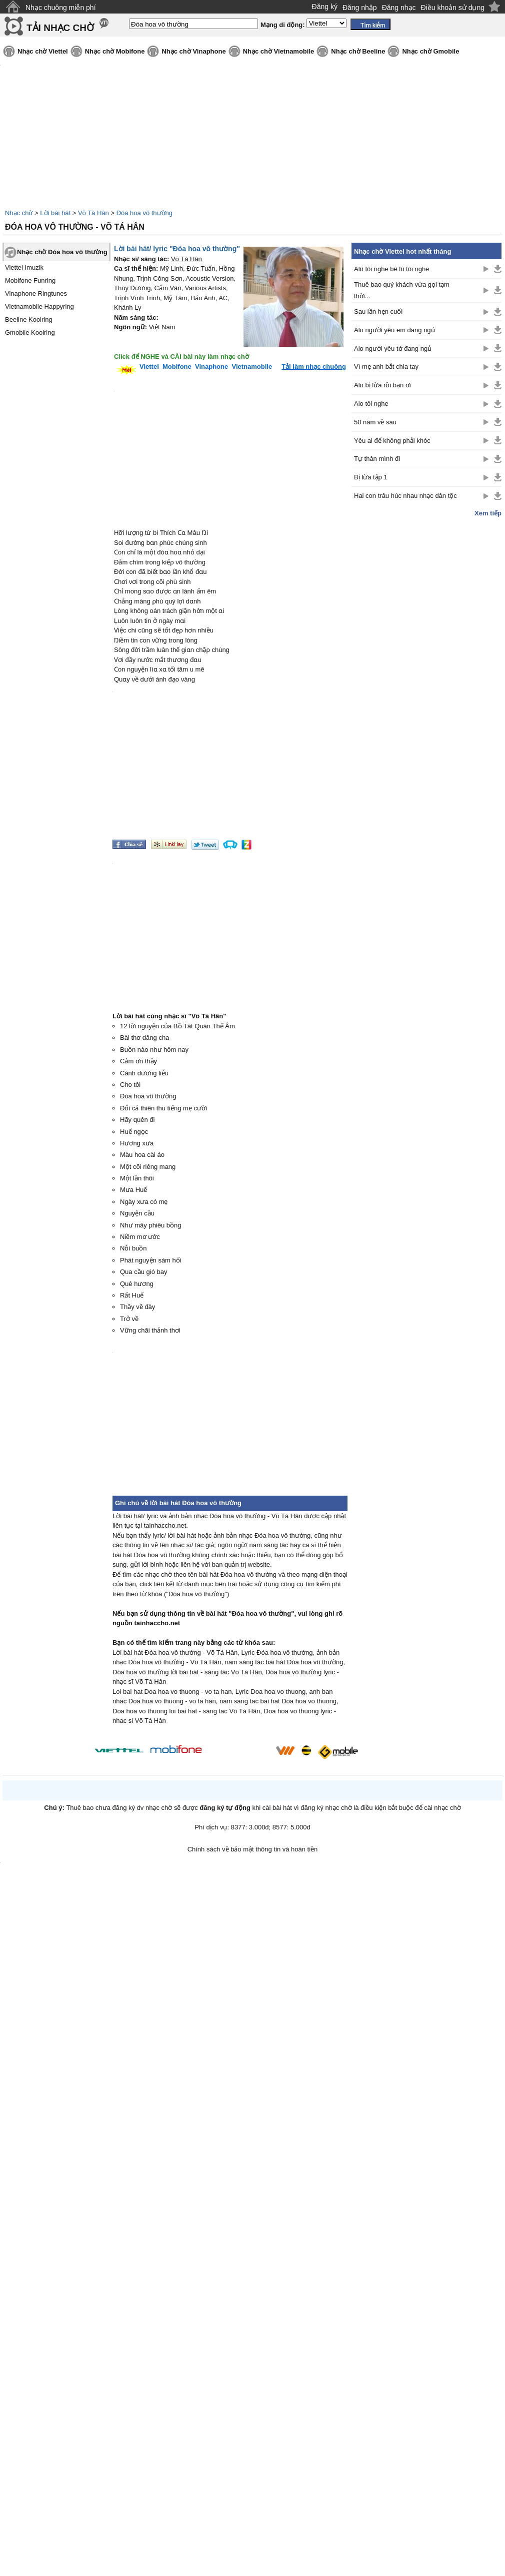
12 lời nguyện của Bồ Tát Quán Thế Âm (177, 1026)
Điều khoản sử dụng (452, 8)
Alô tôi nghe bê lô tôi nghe (391, 269)
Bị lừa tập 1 (371, 477)
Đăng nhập (359, 8)
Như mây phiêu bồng (151, 1225)
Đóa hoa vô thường (144, 213)
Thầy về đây (137, 1307)
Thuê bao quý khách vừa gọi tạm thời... (402, 290)
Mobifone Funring (30, 280)
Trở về (129, 1319)
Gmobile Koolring (30, 332)
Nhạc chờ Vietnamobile (278, 51)
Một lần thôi (137, 1178)
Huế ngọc (134, 1131)
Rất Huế (132, 1295)
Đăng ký (325, 7)
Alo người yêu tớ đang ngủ (393, 348)
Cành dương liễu (144, 1073)
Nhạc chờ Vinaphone (194, 51)
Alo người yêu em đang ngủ (394, 330)
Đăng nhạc (399, 8)
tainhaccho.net (157, 1623)
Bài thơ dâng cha (144, 1037)
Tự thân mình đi (377, 458)
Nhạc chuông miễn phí (61, 8)
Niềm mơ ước (140, 1236)
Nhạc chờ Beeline (358, 51)
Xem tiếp (488, 513)
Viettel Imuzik (24, 267)
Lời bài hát (55, 213)
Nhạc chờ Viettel (43, 51)
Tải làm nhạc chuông (314, 366)
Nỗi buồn (133, 1248)
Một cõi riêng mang (148, 1166)
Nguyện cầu (137, 1213)
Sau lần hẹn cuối (378, 311)
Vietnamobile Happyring (39, 306)
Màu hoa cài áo (142, 1154)
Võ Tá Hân (93, 213)
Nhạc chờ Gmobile (430, 51)
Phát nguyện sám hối (151, 1260)
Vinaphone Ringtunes (36, 293)
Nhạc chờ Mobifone (115, 51)
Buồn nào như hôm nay (154, 1049)
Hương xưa (137, 1143)
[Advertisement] (427, 677)
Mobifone (177, 366)
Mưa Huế (133, 1189)
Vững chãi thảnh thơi (150, 1330)
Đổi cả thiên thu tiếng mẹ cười (163, 1108)
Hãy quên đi (137, 1119)
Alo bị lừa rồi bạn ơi (382, 385)
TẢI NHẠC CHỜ (60, 28)
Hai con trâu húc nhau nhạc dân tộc (405, 495)
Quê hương (137, 1283)
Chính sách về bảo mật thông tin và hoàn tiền (253, 1849)
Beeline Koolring (28, 319)
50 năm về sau (375, 422)
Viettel (149, 366)
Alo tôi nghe (371, 403)
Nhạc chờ (18, 213)
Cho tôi (130, 1084)
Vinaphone (211, 366)
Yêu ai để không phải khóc (392, 440)
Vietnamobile (252, 366)
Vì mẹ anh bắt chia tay (386, 366)
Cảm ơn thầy (138, 1061)
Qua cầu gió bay (143, 1271)
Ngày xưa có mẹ (144, 1201)
